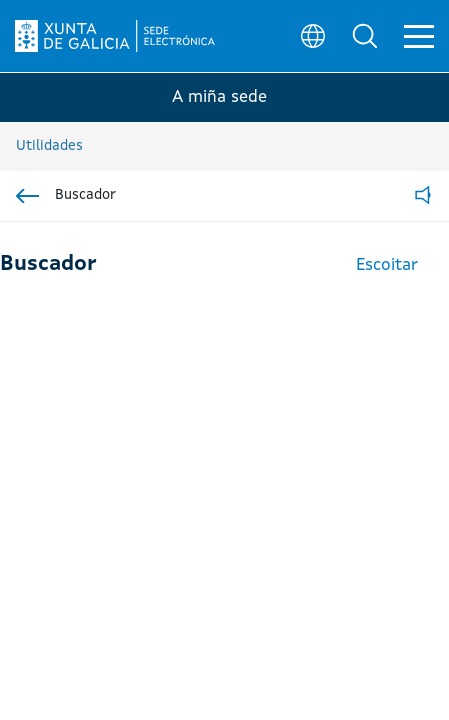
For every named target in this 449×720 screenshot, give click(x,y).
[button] (365, 36)
